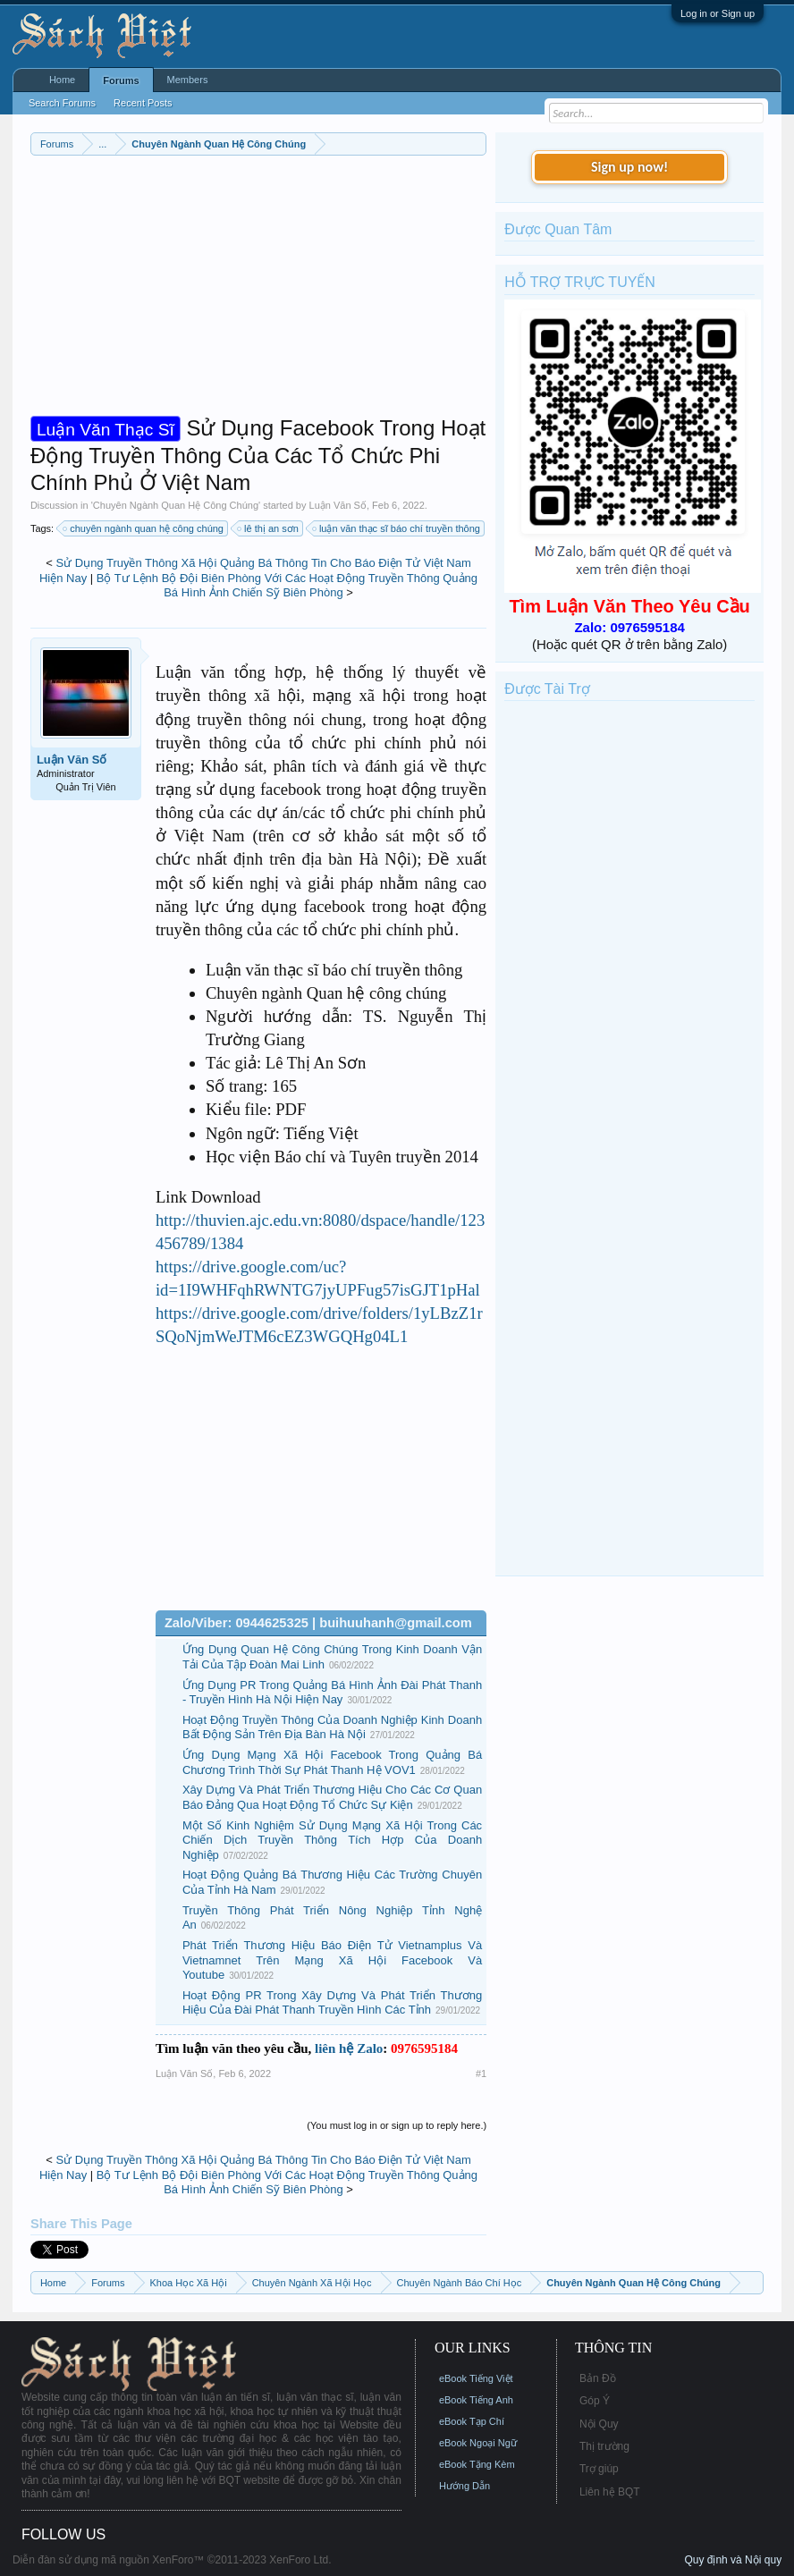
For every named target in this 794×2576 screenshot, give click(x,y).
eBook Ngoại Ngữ (478, 2442)
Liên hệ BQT (609, 2492)
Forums (121, 80)
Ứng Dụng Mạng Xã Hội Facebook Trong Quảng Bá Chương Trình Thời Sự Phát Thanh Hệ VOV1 (332, 1762)
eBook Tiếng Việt (476, 2378)
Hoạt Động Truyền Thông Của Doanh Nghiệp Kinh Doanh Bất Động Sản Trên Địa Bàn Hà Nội (332, 1727)
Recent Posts (143, 102)
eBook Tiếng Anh (476, 2399)
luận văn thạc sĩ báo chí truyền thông (397, 528)
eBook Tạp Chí (471, 2421)
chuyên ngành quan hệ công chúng (144, 528)
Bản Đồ (597, 2378)
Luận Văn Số (338, 505)
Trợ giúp (599, 2468)
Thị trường (604, 2446)
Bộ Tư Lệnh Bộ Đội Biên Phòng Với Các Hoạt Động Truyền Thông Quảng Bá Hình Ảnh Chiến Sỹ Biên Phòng (287, 585)
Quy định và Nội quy (732, 2560)
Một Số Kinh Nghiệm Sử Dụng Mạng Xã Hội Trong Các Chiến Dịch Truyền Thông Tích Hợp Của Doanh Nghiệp (332, 1840)
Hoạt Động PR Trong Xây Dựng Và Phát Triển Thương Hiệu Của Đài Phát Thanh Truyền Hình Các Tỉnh (332, 2003)
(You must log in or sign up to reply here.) (396, 2125)
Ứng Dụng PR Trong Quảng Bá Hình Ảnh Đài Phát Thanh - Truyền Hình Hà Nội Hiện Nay (332, 1692)
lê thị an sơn (269, 528)
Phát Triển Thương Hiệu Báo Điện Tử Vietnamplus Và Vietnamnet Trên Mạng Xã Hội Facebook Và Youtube (332, 1959)
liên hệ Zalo (349, 2048)
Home (62, 79)
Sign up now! (629, 166)
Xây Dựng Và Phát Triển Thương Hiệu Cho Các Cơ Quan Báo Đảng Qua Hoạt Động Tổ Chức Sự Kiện (332, 1797)
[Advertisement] (258, 290)
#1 (481, 2073)
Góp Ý (594, 2400)
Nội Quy (599, 2424)
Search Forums (62, 102)
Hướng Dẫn (464, 2485)
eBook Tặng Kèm (477, 2464)
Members (187, 79)
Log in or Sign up (717, 13)
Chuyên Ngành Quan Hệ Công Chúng (175, 505)
